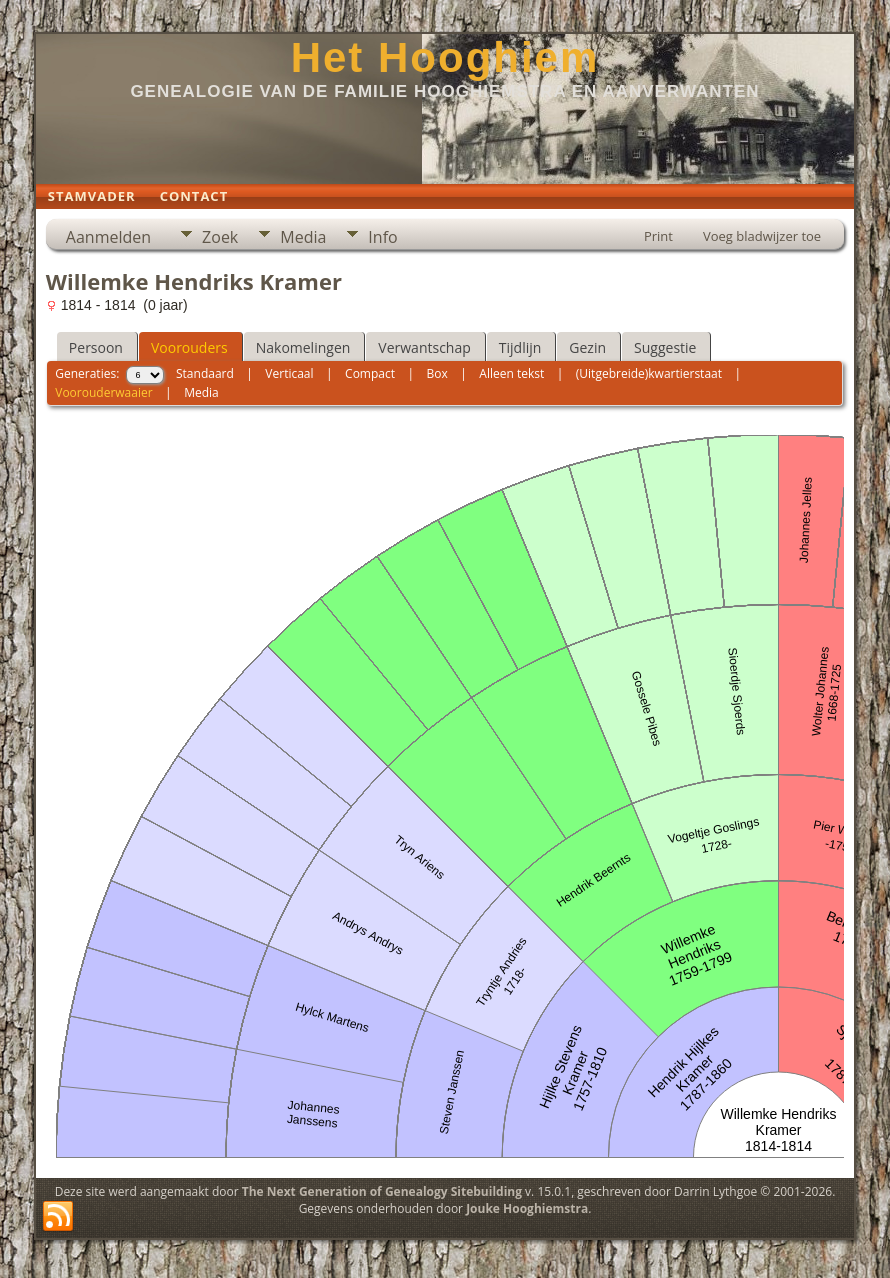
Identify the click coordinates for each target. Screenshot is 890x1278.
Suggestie (665, 347)
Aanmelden (108, 237)
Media (303, 237)
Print (658, 236)
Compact (370, 373)
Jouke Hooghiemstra (527, 1208)
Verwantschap (424, 347)
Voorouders (189, 347)
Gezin (587, 347)
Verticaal (289, 373)
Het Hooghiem (445, 57)
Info (382, 237)
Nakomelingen (303, 347)
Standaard (205, 373)
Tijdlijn (520, 347)
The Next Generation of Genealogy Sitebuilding (382, 1191)
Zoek (220, 237)
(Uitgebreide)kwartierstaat (649, 373)
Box (437, 373)
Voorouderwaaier (103, 392)
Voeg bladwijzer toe (762, 236)
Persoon (96, 347)
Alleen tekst (511, 373)
